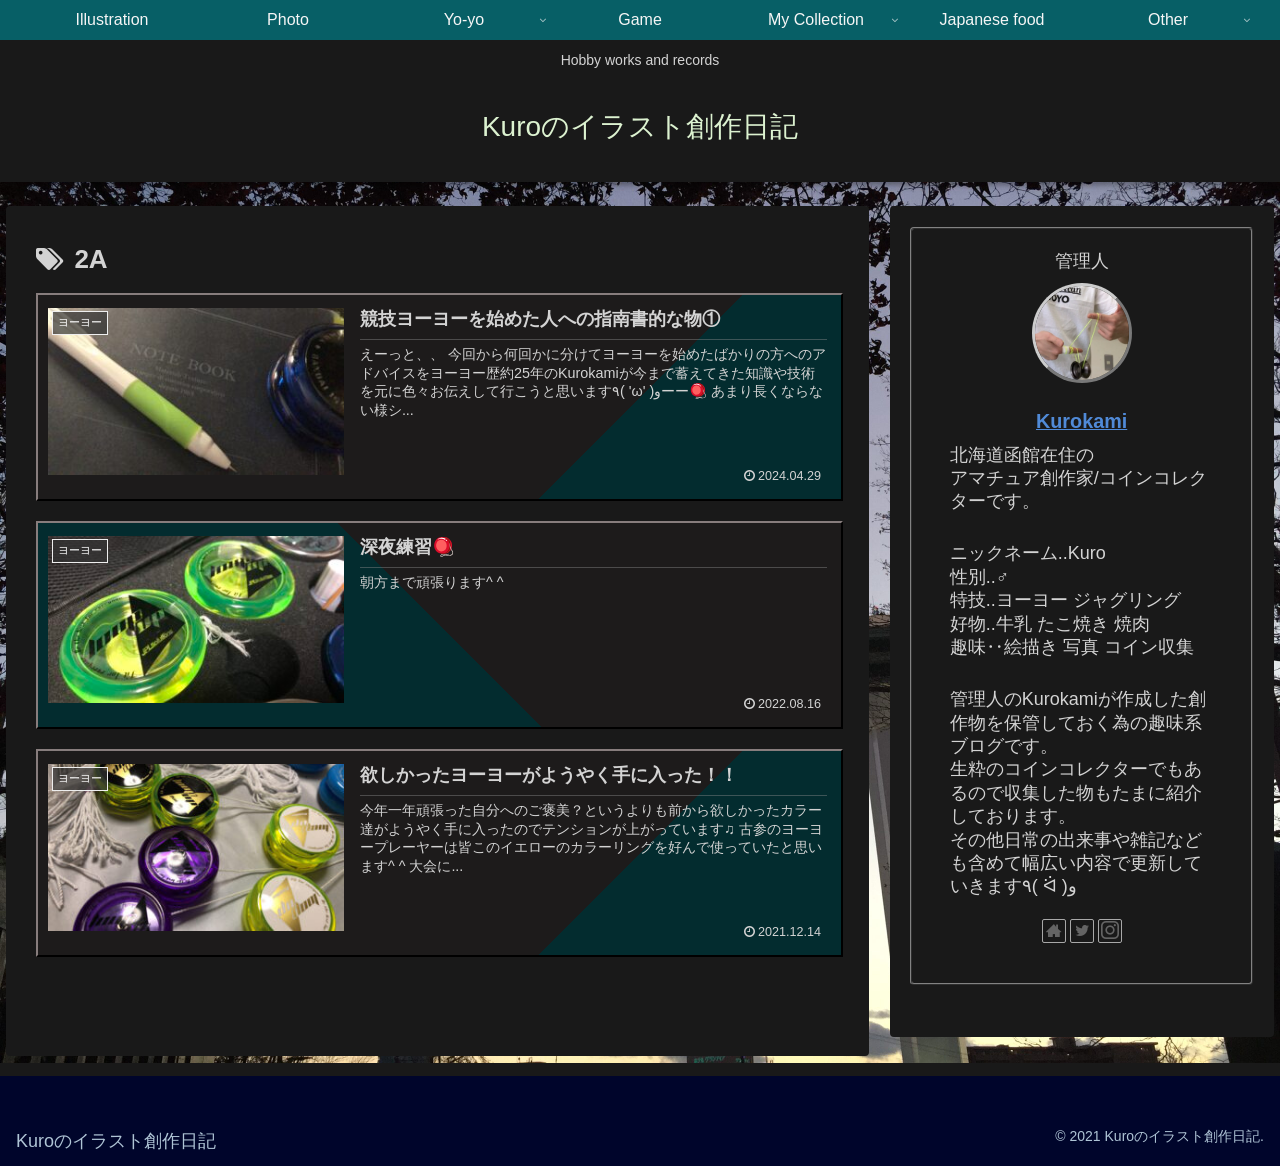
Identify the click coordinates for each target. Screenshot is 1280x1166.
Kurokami (1081, 421)
